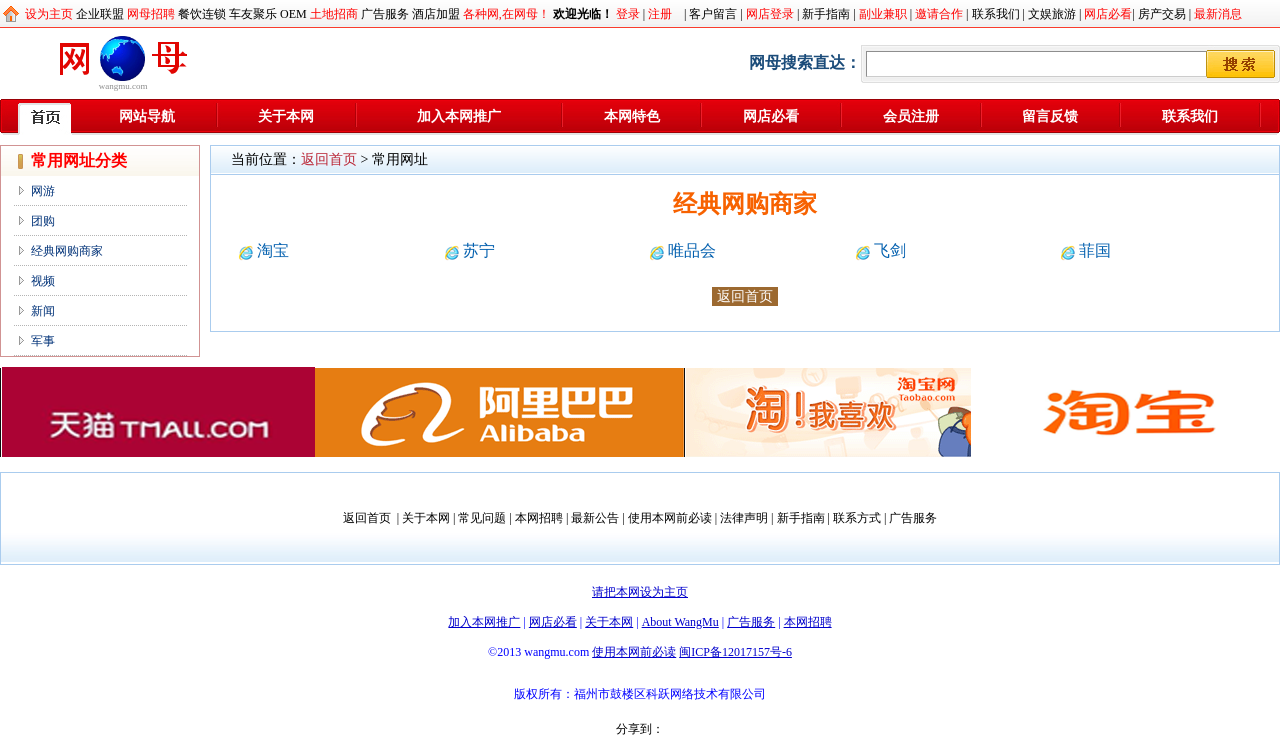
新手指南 (826, 14)
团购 (43, 221)
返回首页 (329, 159)
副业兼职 (883, 14)
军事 (43, 341)
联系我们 (996, 14)
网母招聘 (151, 14)
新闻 (43, 311)
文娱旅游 (1052, 14)
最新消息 (1218, 14)
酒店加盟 (436, 14)
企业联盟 (100, 14)
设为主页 (49, 14)
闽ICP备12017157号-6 (735, 652)
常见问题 (482, 518)
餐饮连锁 (202, 14)
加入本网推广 (459, 116)
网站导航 (147, 116)
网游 (43, 191)
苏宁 (479, 250)
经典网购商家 (67, 251)
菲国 (1095, 250)
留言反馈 (1050, 116)
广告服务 (385, 14)
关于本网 (286, 116)
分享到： (640, 729)
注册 (660, 14)
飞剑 (890, 250)
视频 (43, 281)
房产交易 (1162, 14)
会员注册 (911, 116)
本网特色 (632, 116)
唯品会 (692, 250)
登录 (628, 14)
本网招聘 (539, 518)
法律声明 (744, 518)
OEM (293, 14)
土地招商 (334, 14)
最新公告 (595, 518)
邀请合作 (939, 14)
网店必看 (1108, 14)
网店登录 (770, 14)
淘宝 (273, 250)
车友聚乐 (253, 14)
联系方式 (857, 518)
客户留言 (713, 14)
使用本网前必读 (670, 518)
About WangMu (680, 622)
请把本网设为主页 (640, 592)
